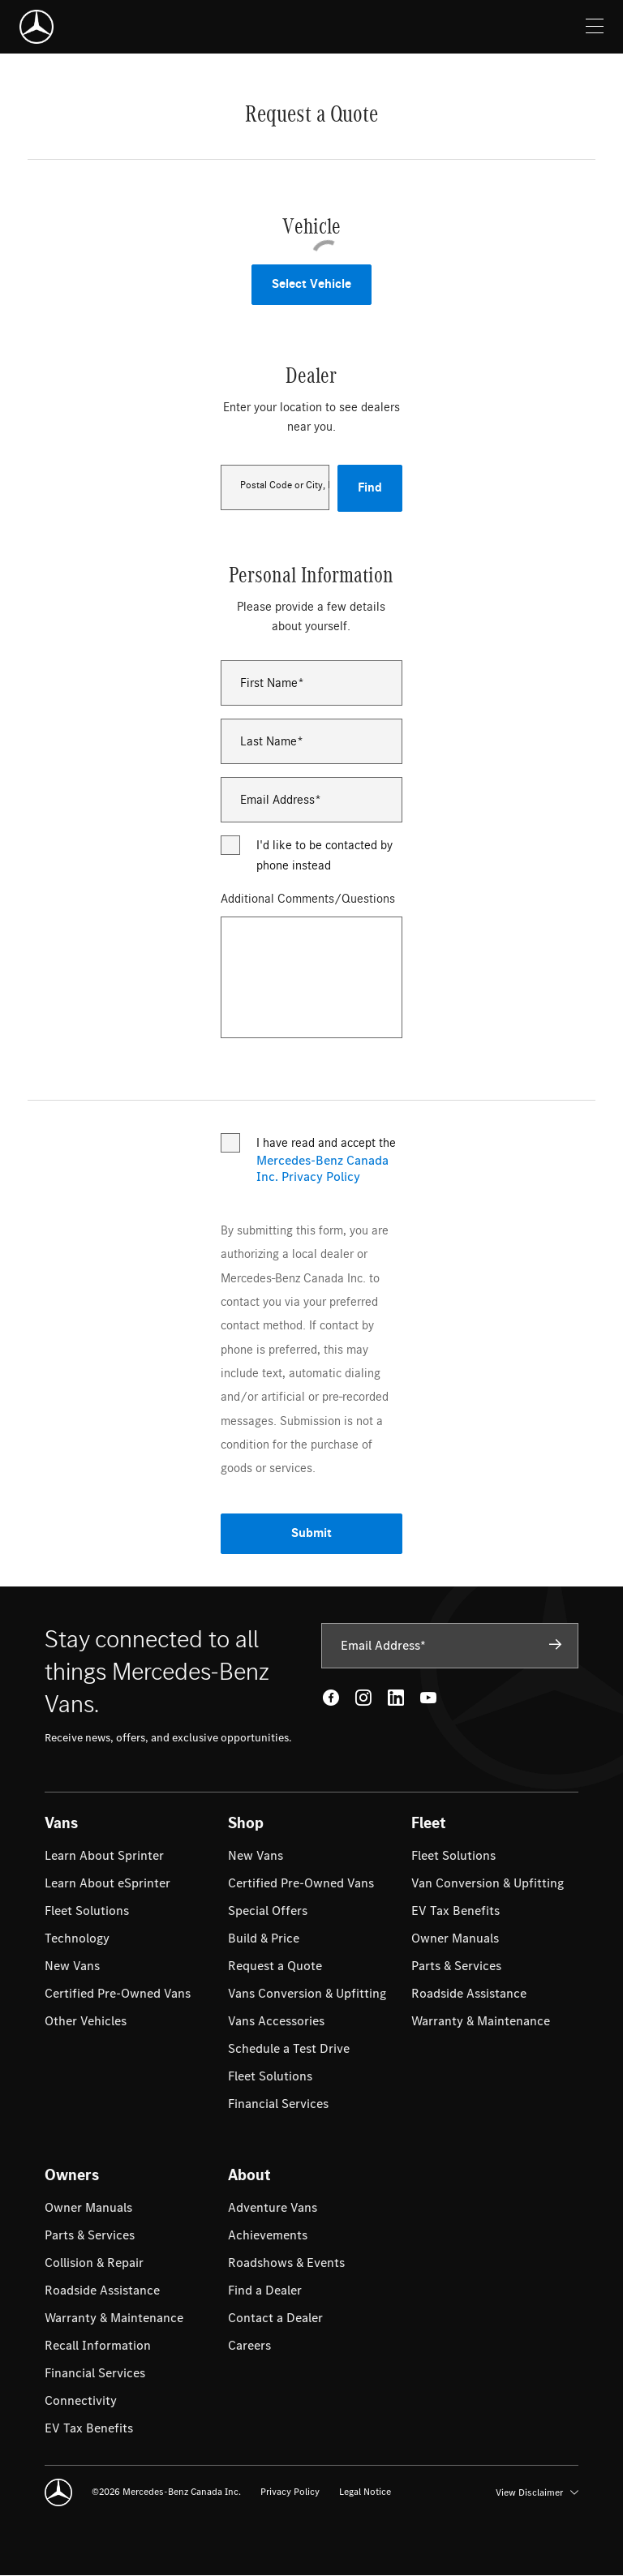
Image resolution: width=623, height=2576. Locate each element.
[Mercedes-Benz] (36, 27)
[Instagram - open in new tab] (363, 1697)
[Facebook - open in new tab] (331, 1697)
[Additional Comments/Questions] (311, 977)
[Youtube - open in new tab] (428, 1697)
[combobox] (275, 487)
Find (370, 488)
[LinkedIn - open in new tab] (396, 1697)
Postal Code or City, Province (284, 485)
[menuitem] (104, 1856)
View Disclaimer (537, 2492)
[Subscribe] (555, 1645)
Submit (311, 1533)
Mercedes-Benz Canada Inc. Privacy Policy (322, 1169)
